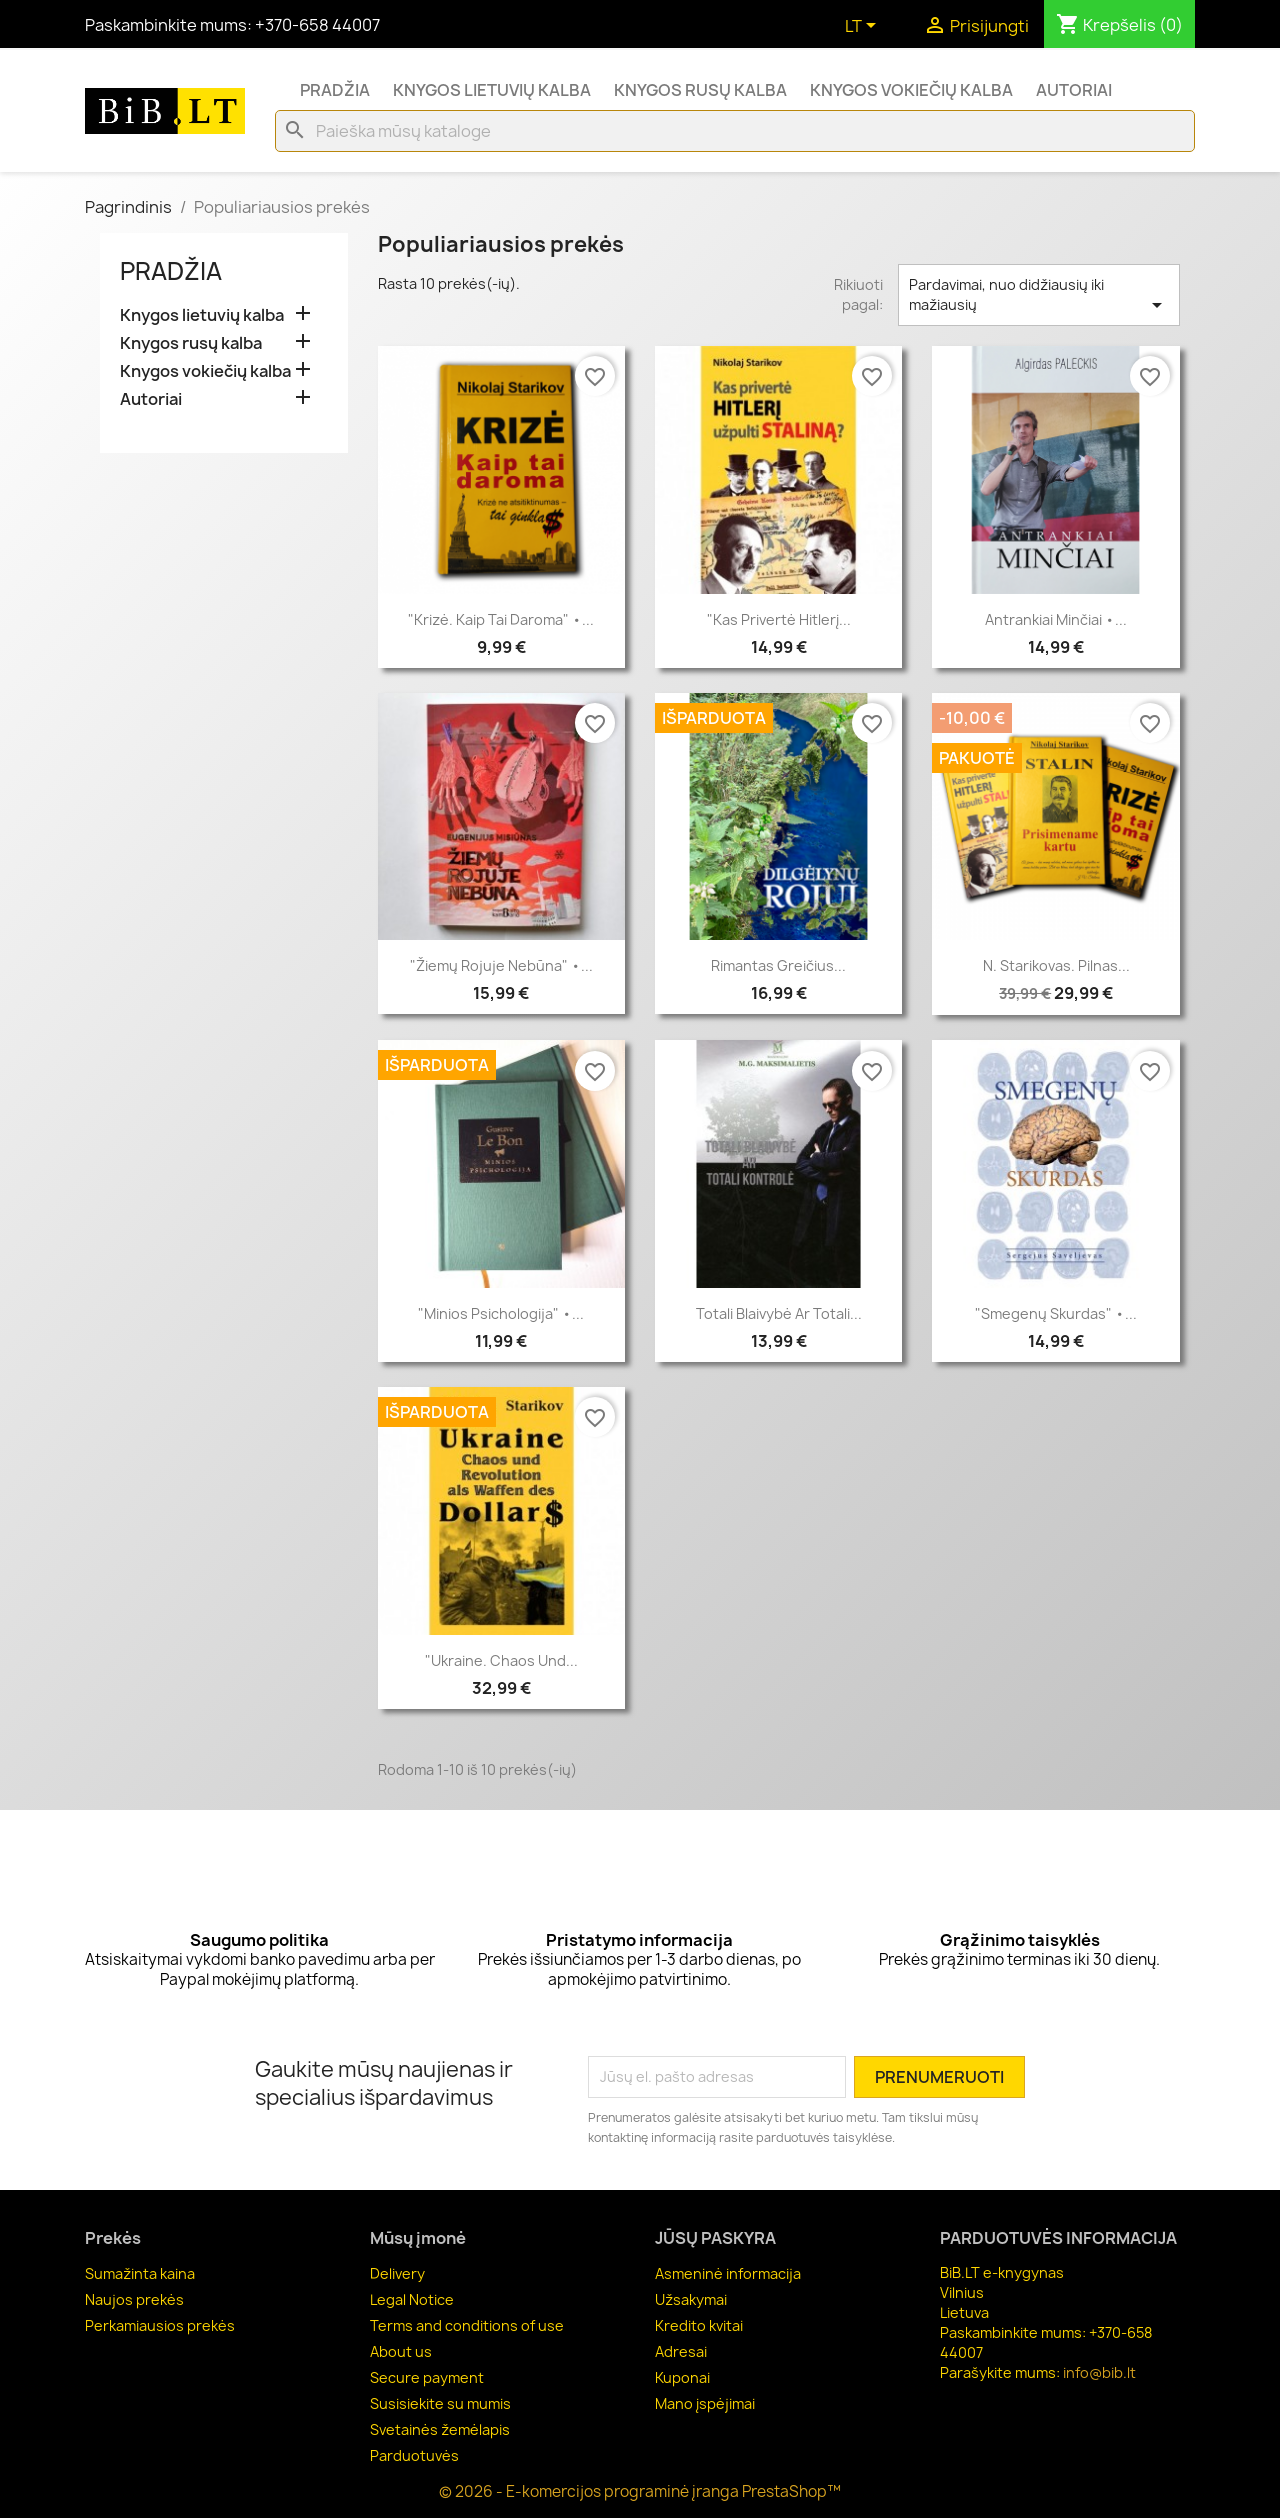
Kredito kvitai (699, 2325)
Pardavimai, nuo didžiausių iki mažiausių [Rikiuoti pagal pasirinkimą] (1039, 296)
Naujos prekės (134, 2299)
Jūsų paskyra (715, 2238)
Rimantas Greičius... (778, 965)
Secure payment (427, 2377)
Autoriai (1074, 90)
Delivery (397, 2273)
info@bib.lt (1099, 2372)
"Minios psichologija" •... (501, 1313)
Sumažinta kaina (140, 2273)
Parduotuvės (414, 2455)
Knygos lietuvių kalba (492, 90)
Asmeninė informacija (728, 2273)
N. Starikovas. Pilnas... (1056, 965)
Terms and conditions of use (467, 2325)
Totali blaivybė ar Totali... (779, 1313)
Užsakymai (691, 2299)
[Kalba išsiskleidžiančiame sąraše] (864, 27)
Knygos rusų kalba (700, 90)
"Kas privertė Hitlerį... (779, 619)
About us (401, 2351)
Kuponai (682, 2377)
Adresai (681, 2351)
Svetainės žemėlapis (440, 2429)
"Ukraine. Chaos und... (501, 1660)
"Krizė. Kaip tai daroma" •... (501, 619)
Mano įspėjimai (705, 2403)
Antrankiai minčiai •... (1056, 619)
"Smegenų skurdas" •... (1056, 1313)
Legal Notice (412, 2299)
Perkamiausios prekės (160, 2325)
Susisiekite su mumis (440, 2403)
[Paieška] (735, 131)
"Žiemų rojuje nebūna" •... (501, 965)
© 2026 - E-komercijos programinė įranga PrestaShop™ (640, 2491)
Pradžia (335, 90)
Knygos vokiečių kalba (911, 90)
